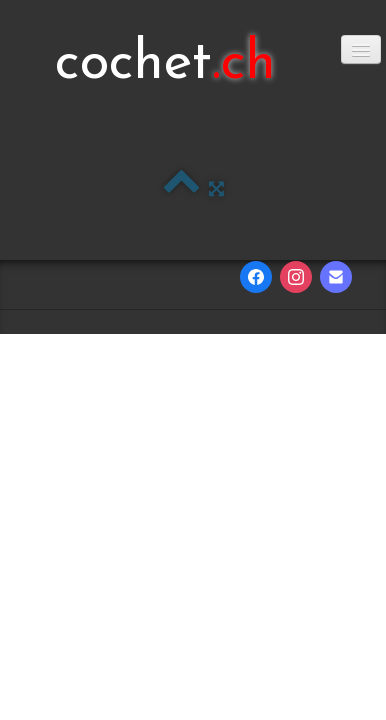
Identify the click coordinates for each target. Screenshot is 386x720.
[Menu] (361, 49)
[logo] (165, 65)
